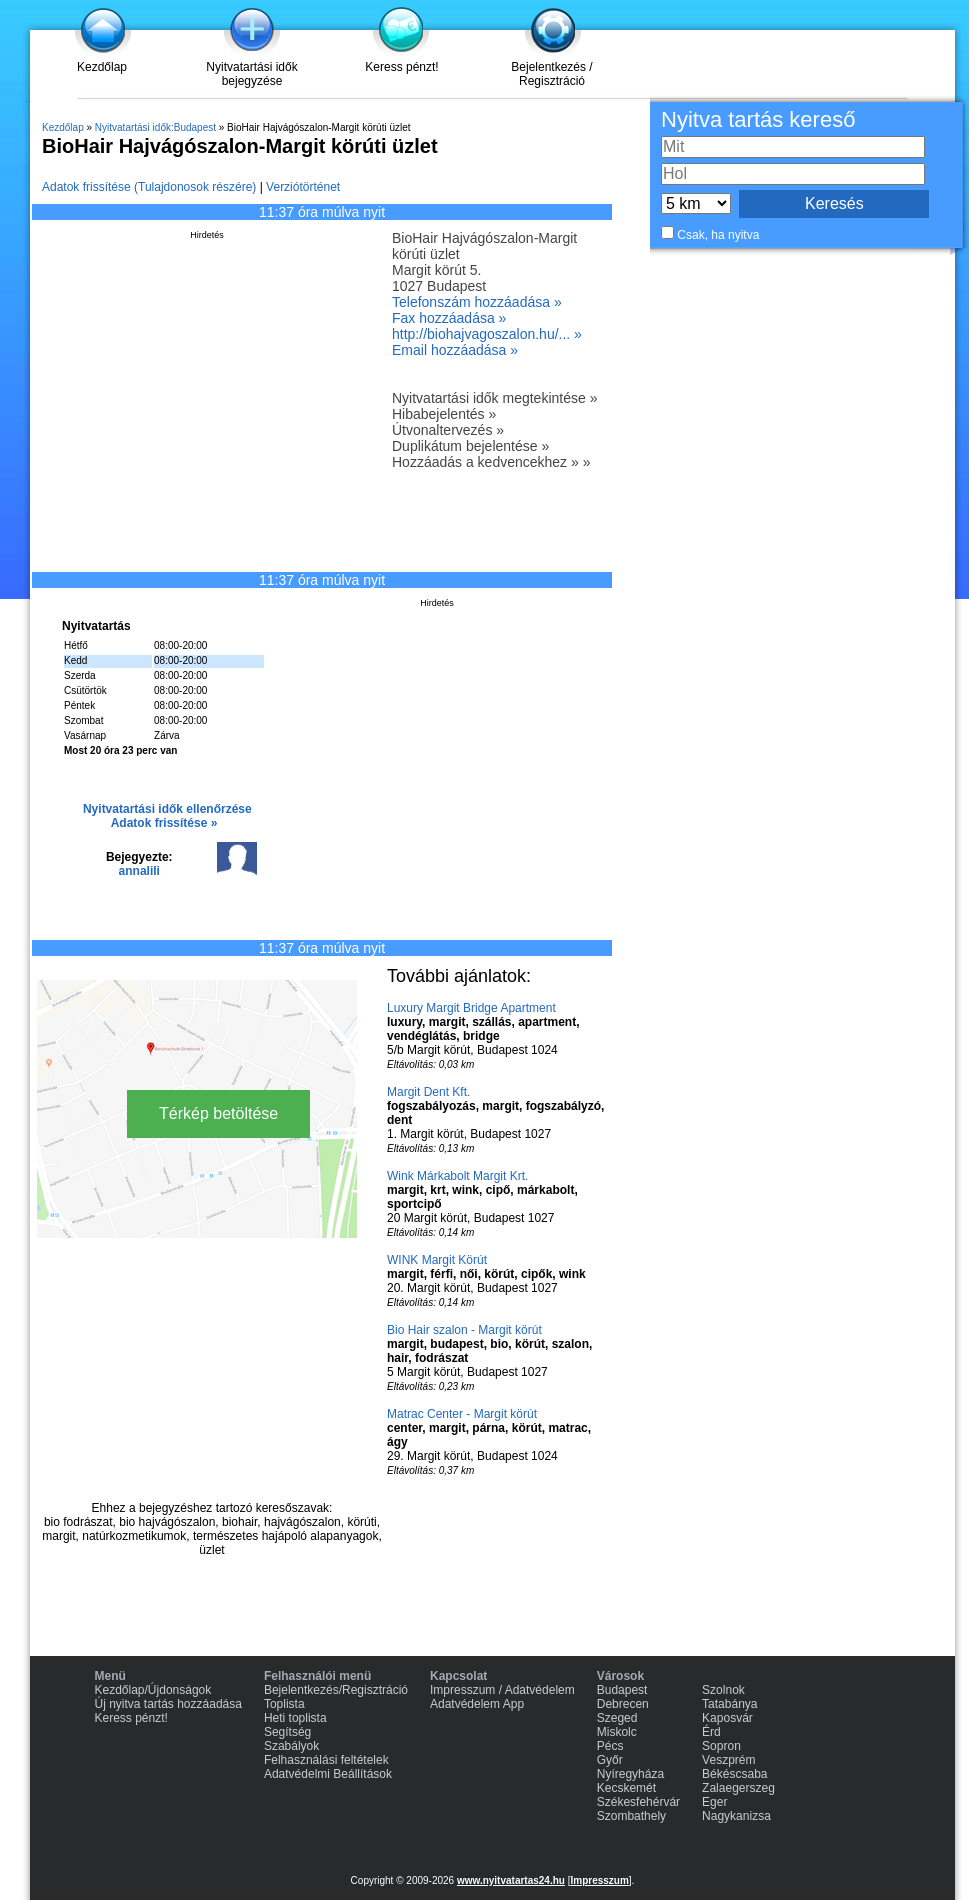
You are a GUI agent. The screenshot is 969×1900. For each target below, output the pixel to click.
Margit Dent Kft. (428, 1092)
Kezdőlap (102, 67)
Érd (711, 1732)
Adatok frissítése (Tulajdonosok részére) (149, 187)
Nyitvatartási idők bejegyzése (251, 74)
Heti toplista (295, 1718)
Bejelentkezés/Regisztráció (336, 1690)
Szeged (617, 1718)
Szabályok (291, 1746)
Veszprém (728, 1760)
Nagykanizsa (736, 1816)
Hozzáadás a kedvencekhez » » (491, 462)
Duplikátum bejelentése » (470, 446)
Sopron (721, 1746)
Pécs (610, 1746)
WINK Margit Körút (437, 1260)
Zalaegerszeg (738, 1788)
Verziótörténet (303, 187)
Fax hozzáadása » (449, 318)
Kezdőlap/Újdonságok (153, 1690)
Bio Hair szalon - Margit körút (464, 1330)
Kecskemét (626, 1788)
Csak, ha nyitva (718, 235)
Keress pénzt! (401, 67)
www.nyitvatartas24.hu (511, 1880)
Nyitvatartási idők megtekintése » (494, 398)
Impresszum (599, 1880)
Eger (714, 1802)
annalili (139, 871)
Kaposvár (727, 1718)
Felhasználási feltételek (326, 1760)
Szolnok (723, 1690)
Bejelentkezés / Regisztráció (551, 74)
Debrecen (623, 1704)
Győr (610, 1760)
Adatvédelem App (477, 1704)
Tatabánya (729, 1704)
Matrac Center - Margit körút (462, 1414)
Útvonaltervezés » (448, 430)
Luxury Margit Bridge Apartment (471, 1008)
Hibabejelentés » (444, 414)
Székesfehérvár (638, 1802)
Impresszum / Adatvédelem (502, 1690)
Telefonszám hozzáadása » (477, 302)
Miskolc (617, 1732)
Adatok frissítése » (164, 823)
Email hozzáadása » (455, 350)
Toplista (284, 1704)
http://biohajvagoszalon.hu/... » (487, 334)
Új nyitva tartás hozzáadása (168, 1704)
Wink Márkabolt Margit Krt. (457, 1176)
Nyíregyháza (630, 1774)
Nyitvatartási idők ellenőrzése (167, 809)
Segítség (287, 1732)
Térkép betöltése (218, 1113)
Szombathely (631, 1816)
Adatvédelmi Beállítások (328, 1774)
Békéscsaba (734, 1774)
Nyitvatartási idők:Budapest (155, 127)
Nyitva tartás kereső (758, 119)
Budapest (622, 1690)
